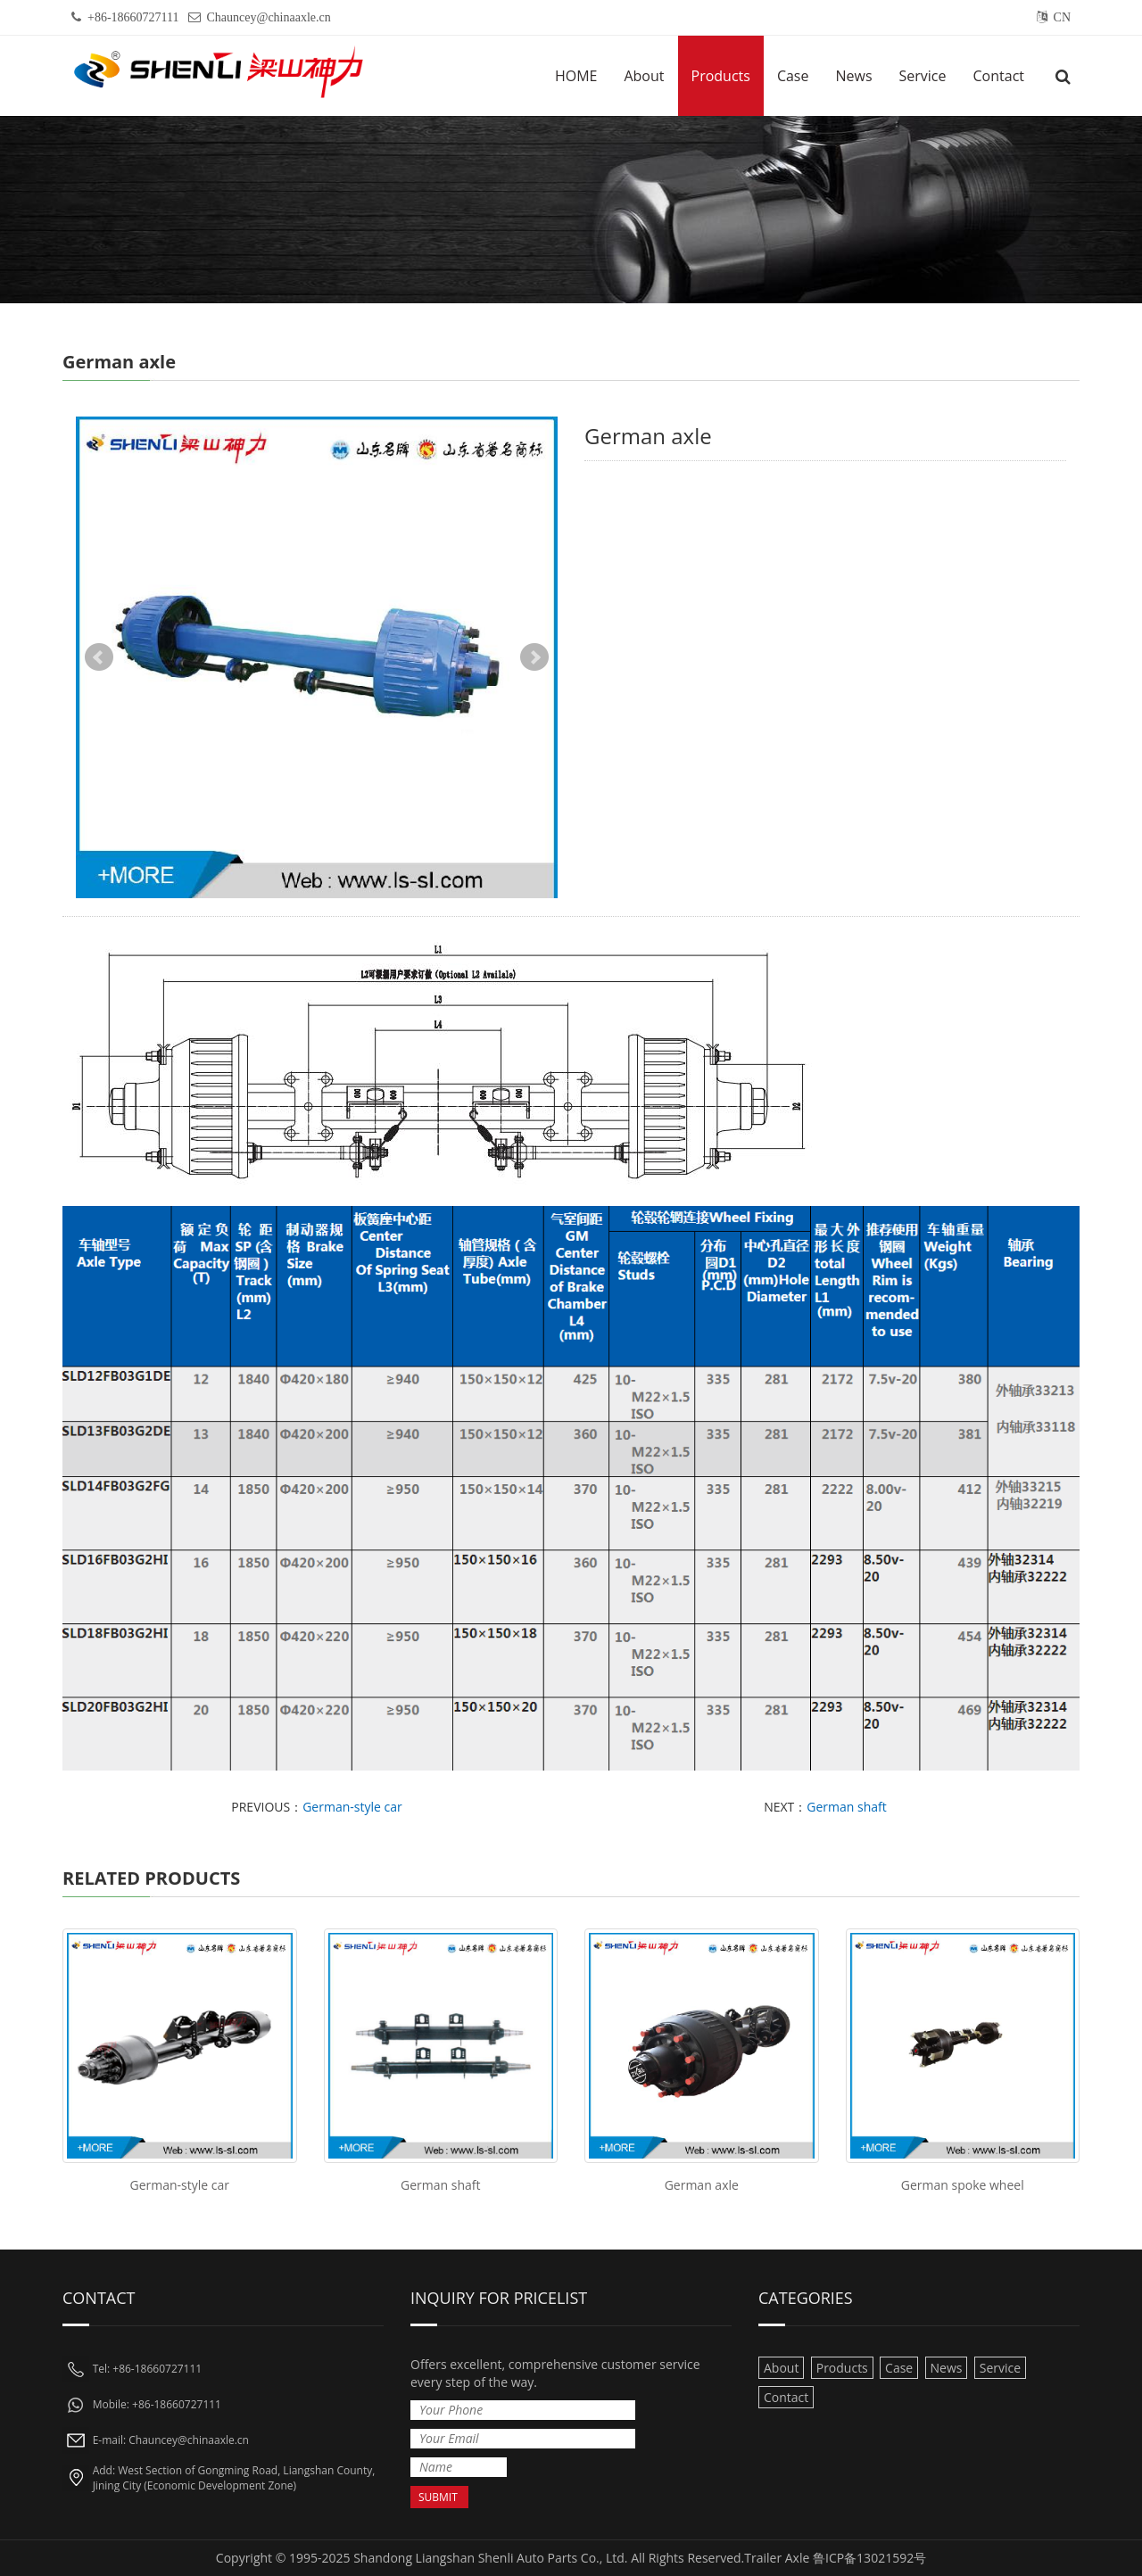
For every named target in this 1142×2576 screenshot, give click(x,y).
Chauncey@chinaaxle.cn (269, 17)
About (644, 76)
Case (793, 76)
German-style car (352, 1806)
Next (534, 657)
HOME (576, 76)
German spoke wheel (962, 2184)
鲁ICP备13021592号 (869, 2557)
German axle (702, 2184)
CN (1062, 17)
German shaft (846, 1806)
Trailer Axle (776, 2557)
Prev (99, 657)
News (853, 76)
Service (923, 76)
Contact (998, 76)
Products (720, 76)
